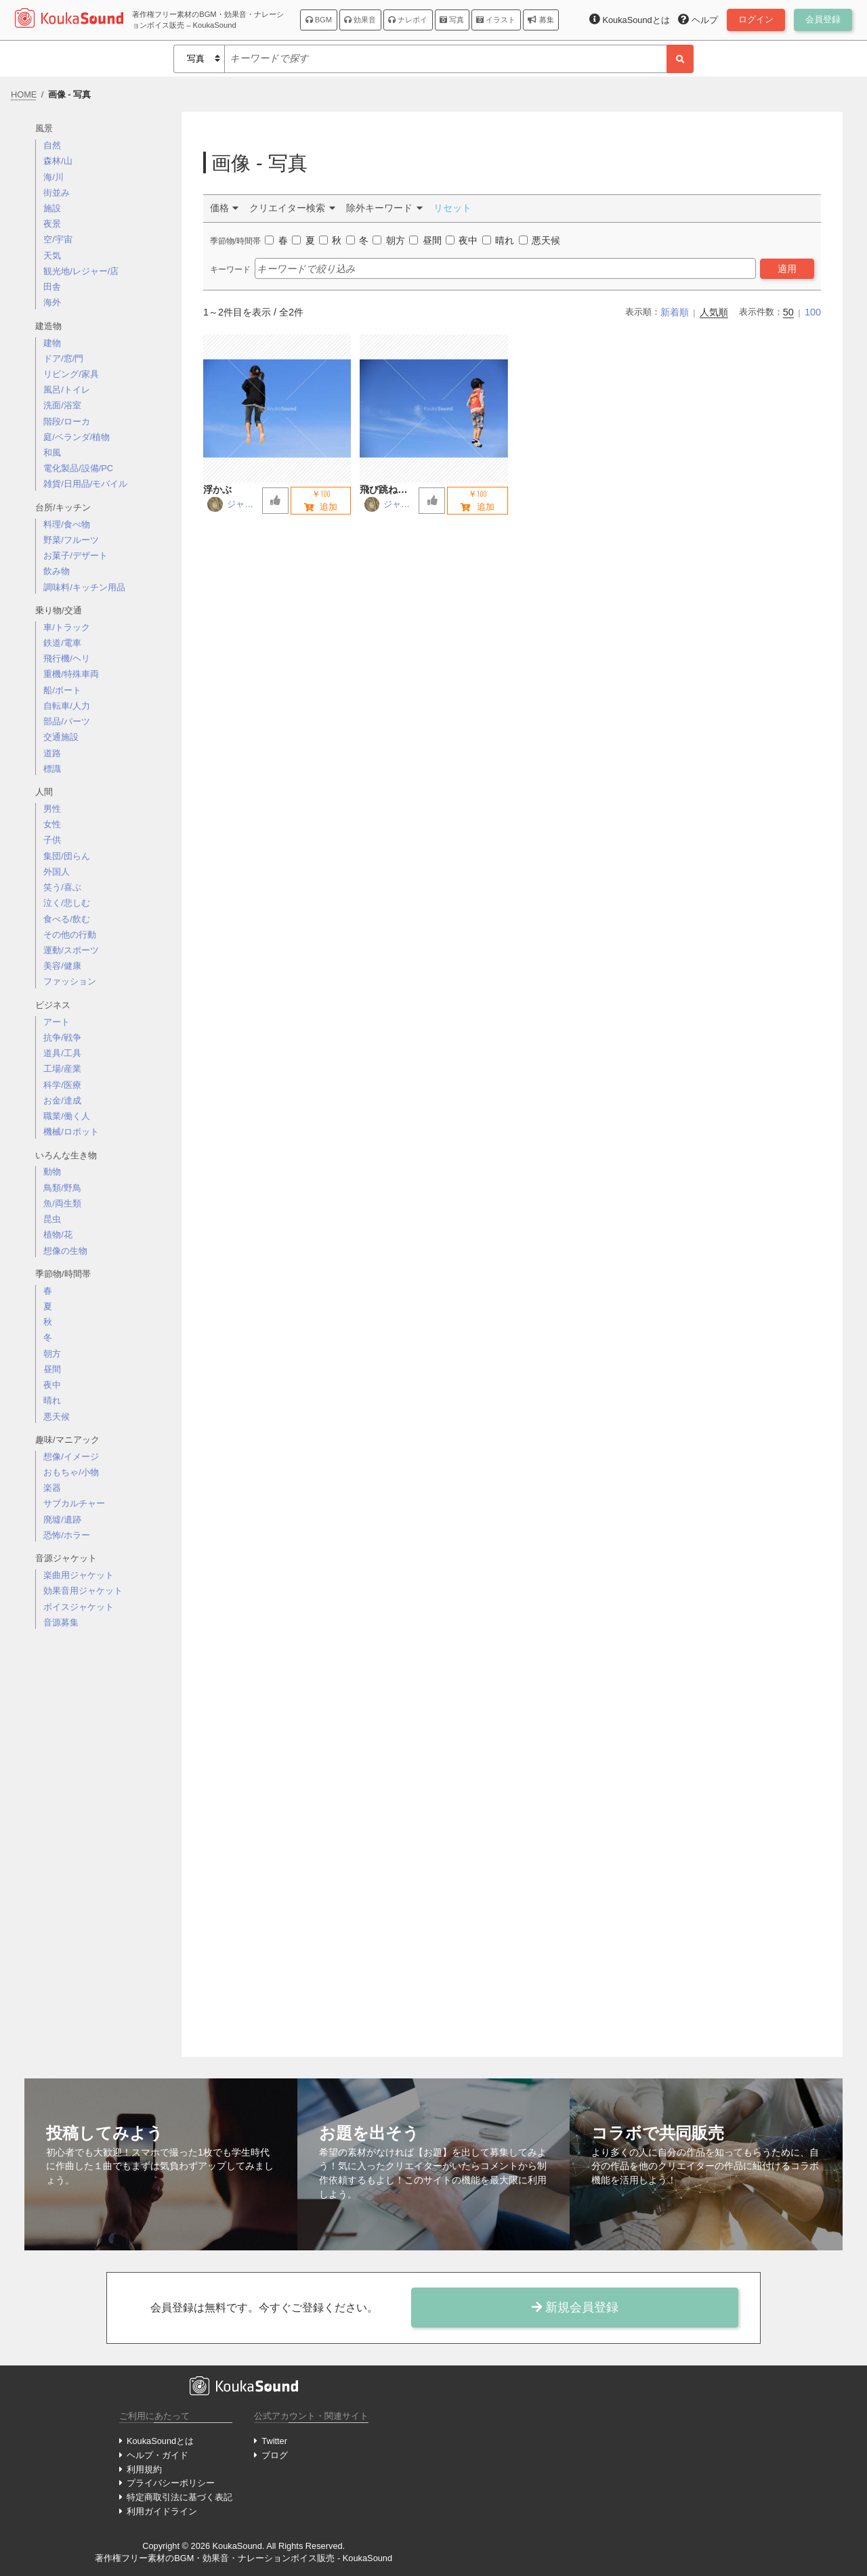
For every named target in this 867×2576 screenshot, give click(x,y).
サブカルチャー (74, 1503)
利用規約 (144, 2469)
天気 (52, 255)
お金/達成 (62, 1100)
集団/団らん (66, 856)
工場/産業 (62, 1069)
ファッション (69, 981)
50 (788, 312)
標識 (52, 769)
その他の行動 (69, 935)
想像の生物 (65, 1251)
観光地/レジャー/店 (81, 271)
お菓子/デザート (75, 555)
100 (813, 312)
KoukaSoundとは (160, 2441)
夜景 (52, 224)
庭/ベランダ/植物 (76, 437)
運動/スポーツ (71, 950)
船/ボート (62, 690)
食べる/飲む (66, 919)
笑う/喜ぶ (62, 887)
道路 (52, 753)
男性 (52, 809)
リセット (452, 207)
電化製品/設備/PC (78, 468)
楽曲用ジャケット (78, 1575)
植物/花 (57, 1234)
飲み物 (56, 571)
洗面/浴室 (62, 405)
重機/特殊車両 (71, 674)
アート (56, 1022)
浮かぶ (217, 489)
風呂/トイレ (66, 390)
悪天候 (56, 1417)
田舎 (52, 287)
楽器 (52, 1488)
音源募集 (61, 1622)
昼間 (52, 1369)
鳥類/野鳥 (62, 1188)
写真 (452, 20)
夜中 (52, 1385)
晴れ (52, 1400)
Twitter (274, 2441)
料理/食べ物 (66, 524)
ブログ (274, 2455)
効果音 (360, 20)
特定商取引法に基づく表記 (179, 2497)
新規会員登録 (575, 2307)
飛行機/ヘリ (66, 658)
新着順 (674, 312)
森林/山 (57, 161)
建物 (52, 343)
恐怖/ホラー (66, 1535)
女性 (52, 824)
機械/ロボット (71, 1132)
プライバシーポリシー (171, 2483)
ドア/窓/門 (63, 358)
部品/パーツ (66, 721)
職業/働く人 (66, 1116)
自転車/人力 (66, 706)
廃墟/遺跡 (62, 1519)
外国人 (56, 872)
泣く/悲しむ (66, 903)
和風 (52, 452)
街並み (56, 193)
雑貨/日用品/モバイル (85, 484)
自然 (52, 145)
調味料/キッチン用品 (84, 587)
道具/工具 (62, 1053)
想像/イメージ (71, 1456)
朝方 (52, 1354)
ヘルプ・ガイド (157, 2455)
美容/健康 (62, 966)
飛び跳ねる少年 (388, 490)
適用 (787, 268)
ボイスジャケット (78, 1607)
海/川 (53, 177)
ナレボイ (407, 20)
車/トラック (66, 627)
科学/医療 (62, 1085)
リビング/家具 (71, 374)
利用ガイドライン (162, 2511)
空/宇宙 (57, 239)
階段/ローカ (66, 421)
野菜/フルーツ (71, 540)
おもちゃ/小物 (71, 1472)
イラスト (495, 20)
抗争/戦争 (62, 1037)
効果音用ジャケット (83, 1591)
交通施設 (61, 737)
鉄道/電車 (62, 643)
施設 (52, 208)
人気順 (714, 312)
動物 (52, 1171)
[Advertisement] (103, 1854)
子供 (52, 840)
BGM (319, 20)
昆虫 (52, 1219)
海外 (52, 302)
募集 (540, 20)
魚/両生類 (62, 1203)
